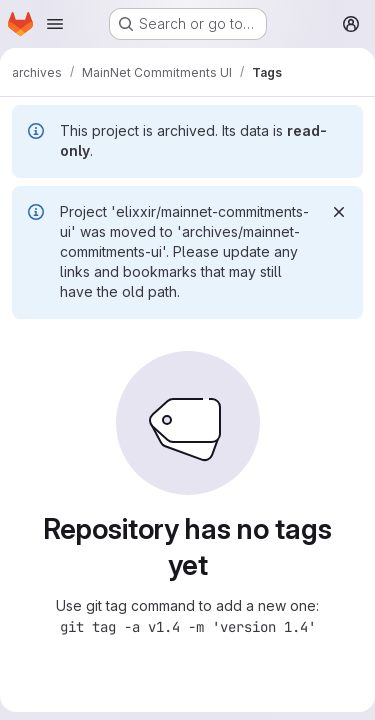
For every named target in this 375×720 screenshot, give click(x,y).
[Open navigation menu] (55, 24)
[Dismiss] (339, 212)
